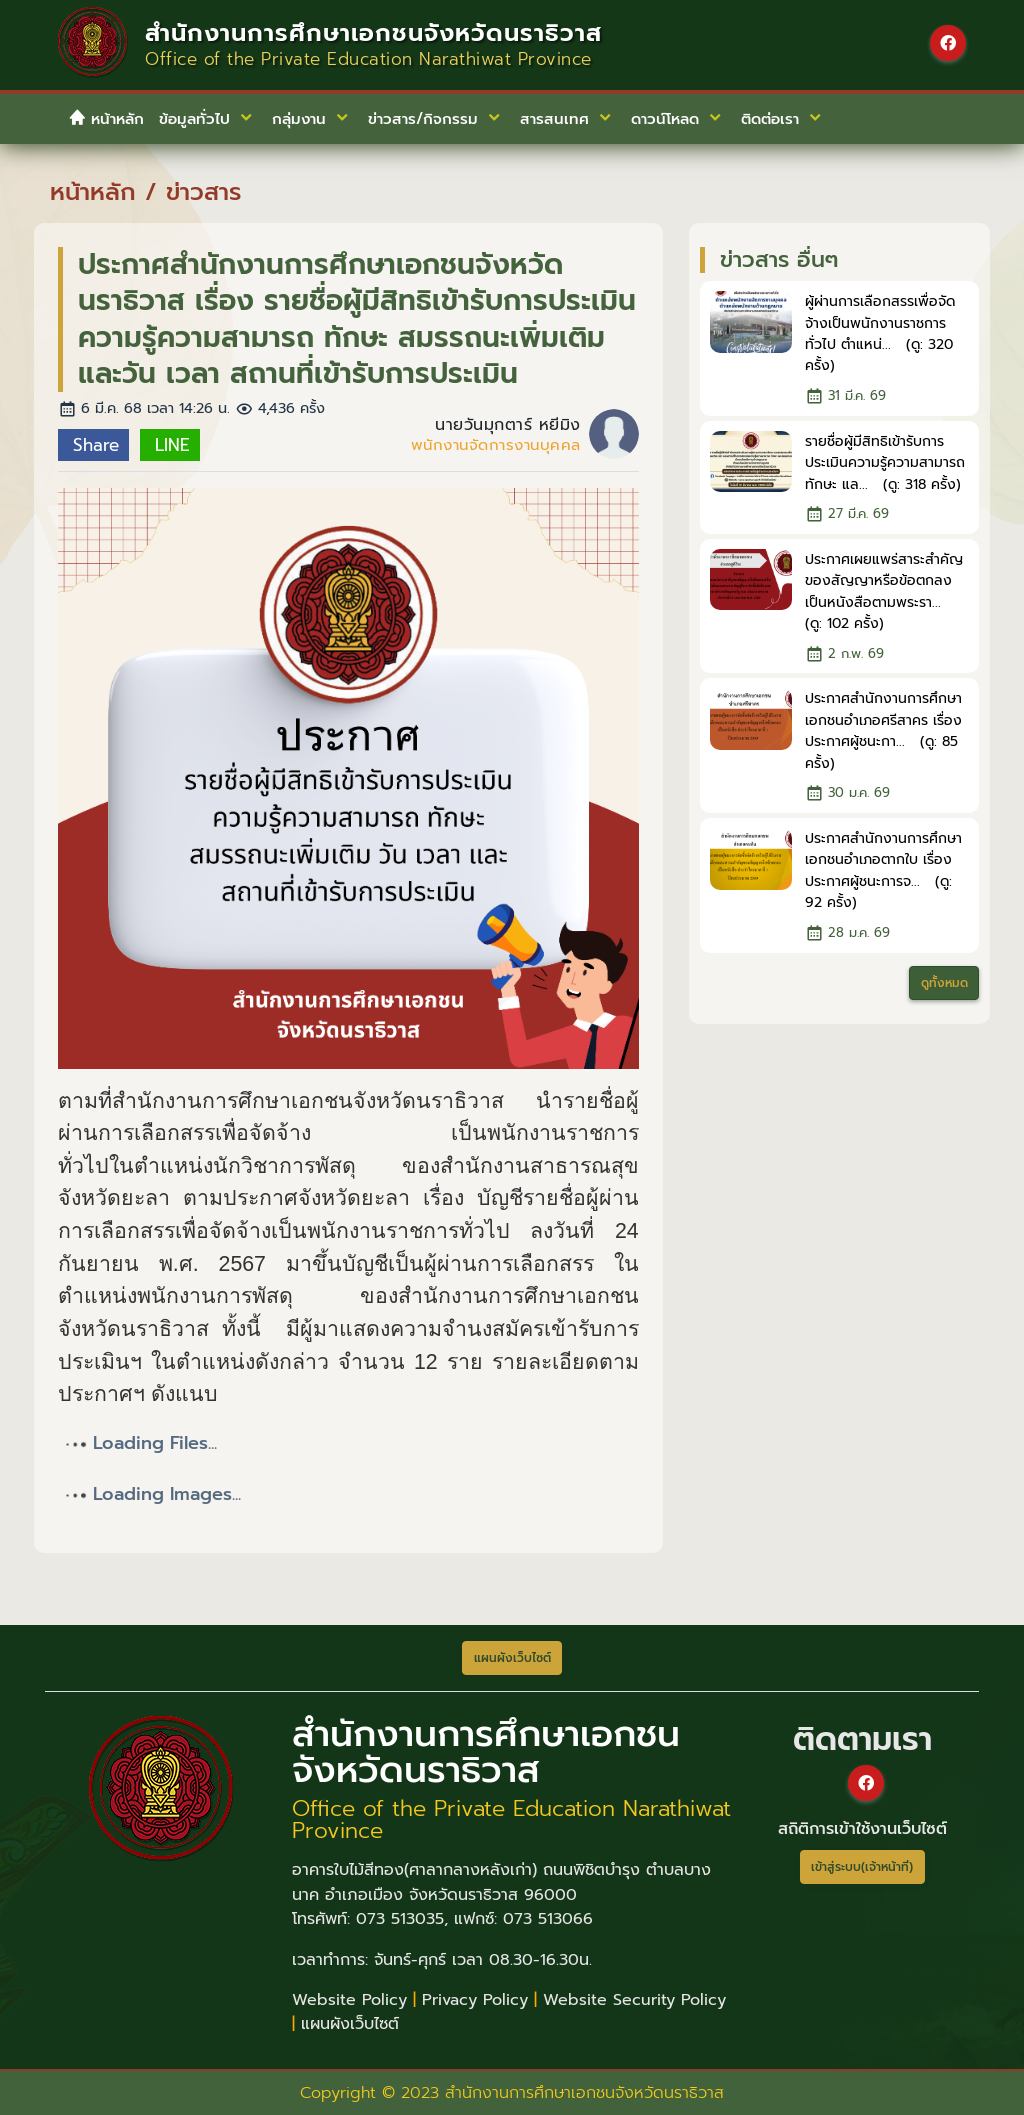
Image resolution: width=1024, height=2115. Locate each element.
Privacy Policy (475, 2000)
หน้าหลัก (106, 119)
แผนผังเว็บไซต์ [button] (512, 1658)
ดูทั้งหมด (944, 983)
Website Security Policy (634, 2000)
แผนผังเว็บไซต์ (350, 2024)
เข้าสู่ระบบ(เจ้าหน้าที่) (862, 1867)
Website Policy (349, 2000)
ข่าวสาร (203, 192)
